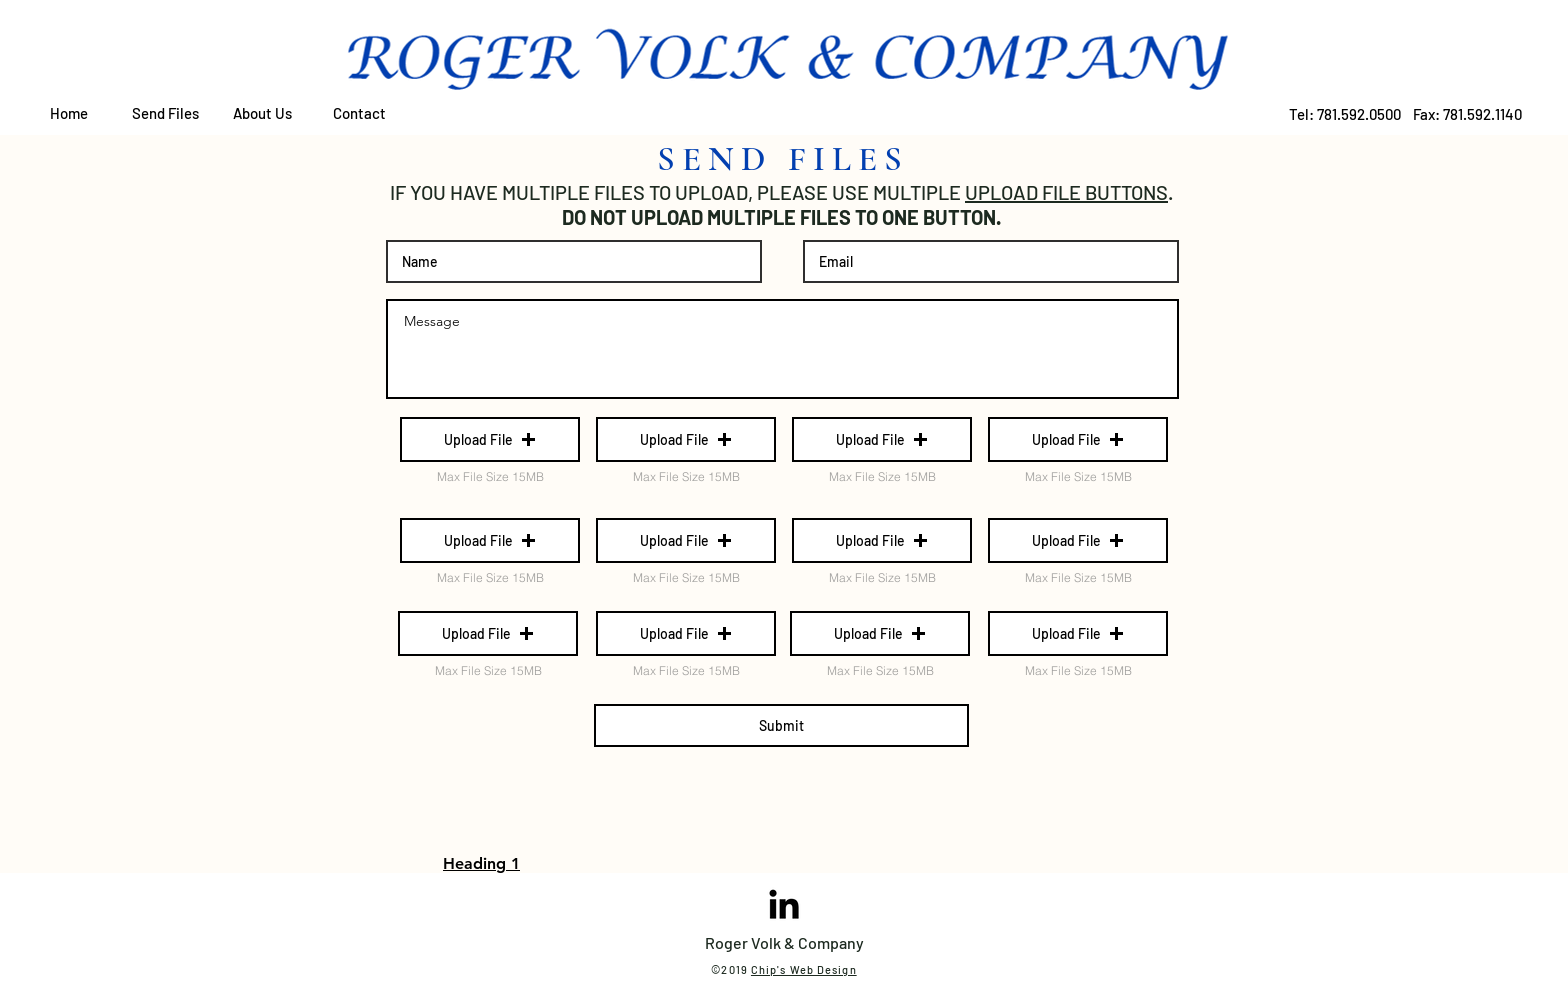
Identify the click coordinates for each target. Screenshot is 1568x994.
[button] (490, 439)
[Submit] (781, 725)
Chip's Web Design (804, 969)
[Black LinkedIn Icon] (784, 904)
